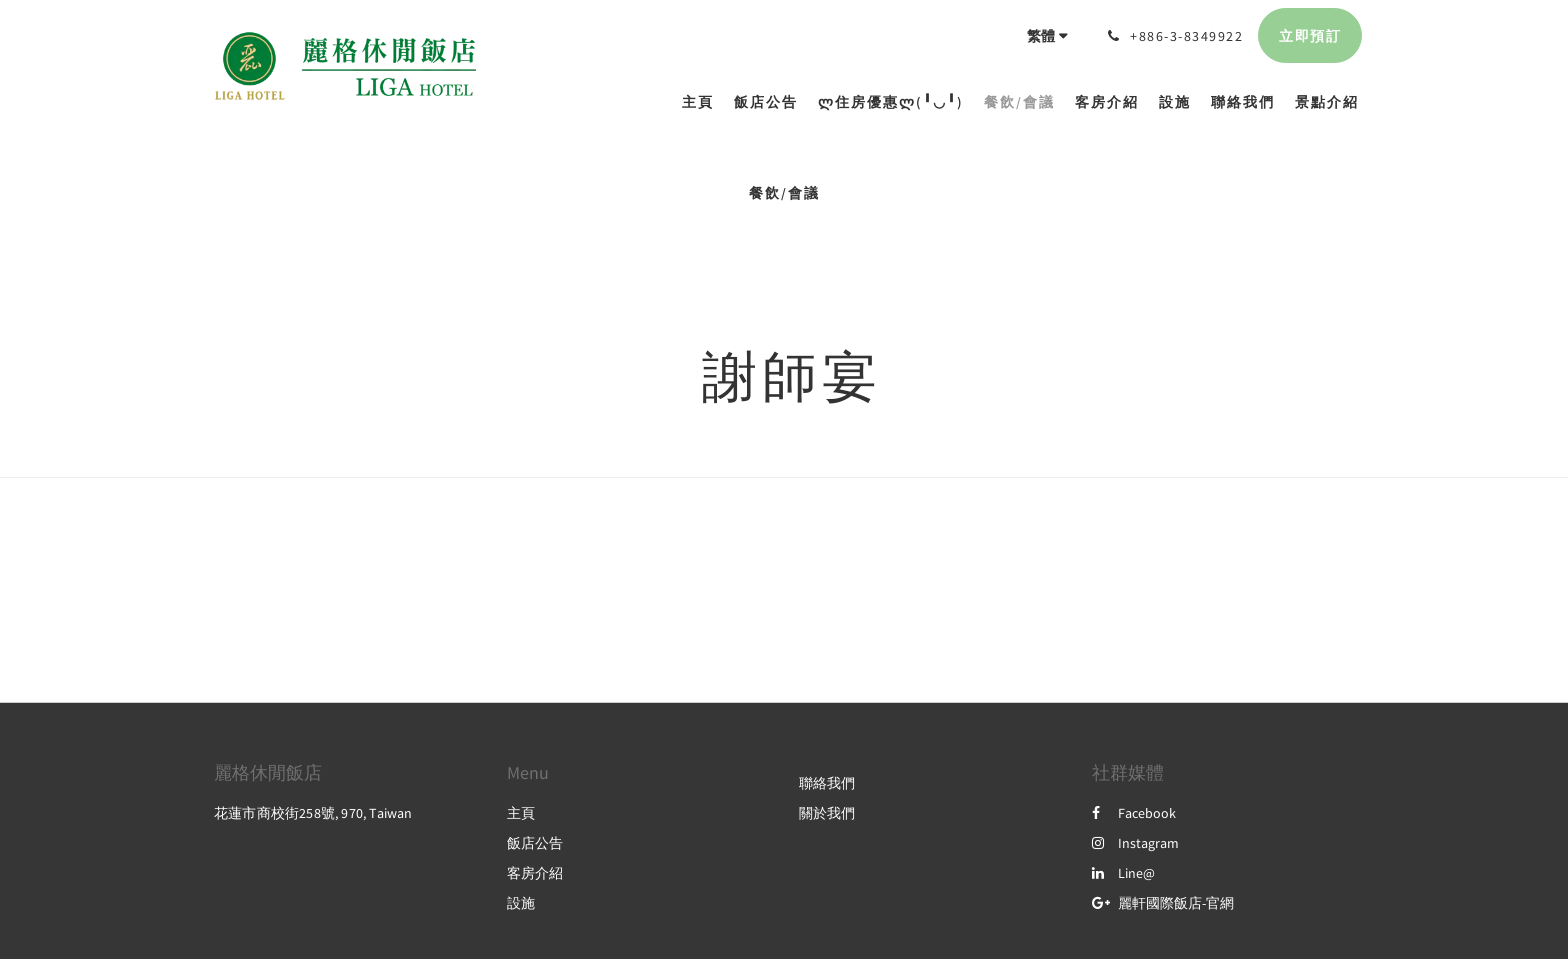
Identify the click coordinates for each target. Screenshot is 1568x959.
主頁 (521, 813)
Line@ (1123, 873)
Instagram (1135, 843)
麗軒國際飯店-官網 (1163, 903)
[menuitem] (703, 102)
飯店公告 (535, 843)
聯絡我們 (827, 783)
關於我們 (827, 813)
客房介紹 (535, 873)
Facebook (1134, 813)
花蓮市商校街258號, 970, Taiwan (313, 813)
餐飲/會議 (784, 193)
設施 (521, 903)
